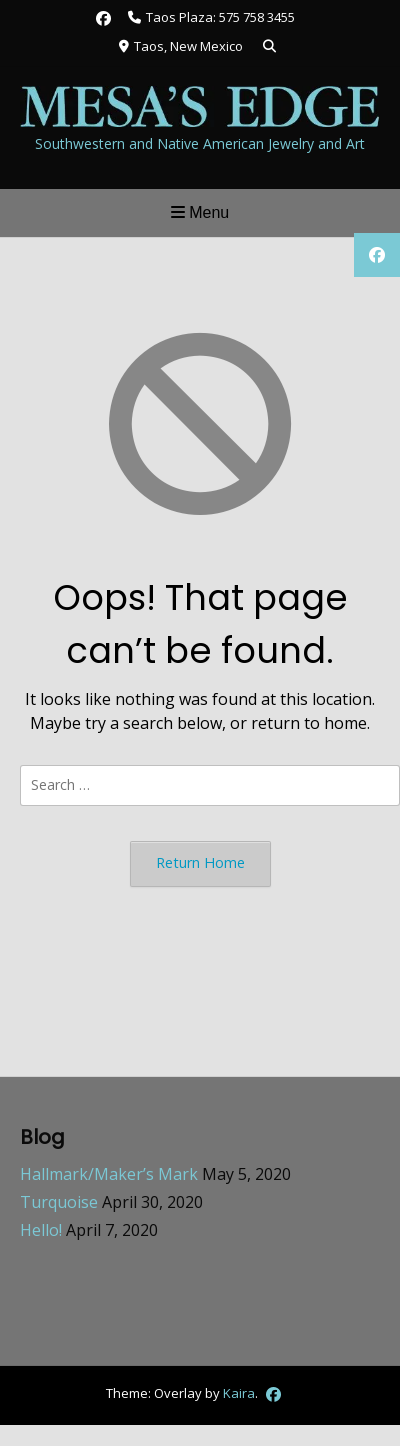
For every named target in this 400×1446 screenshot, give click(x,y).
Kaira (239, 1392)
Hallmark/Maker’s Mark (109, 1174)
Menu (200, 212)
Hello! (41, 1230)
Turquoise (59, 1202)
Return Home (200, 862)
